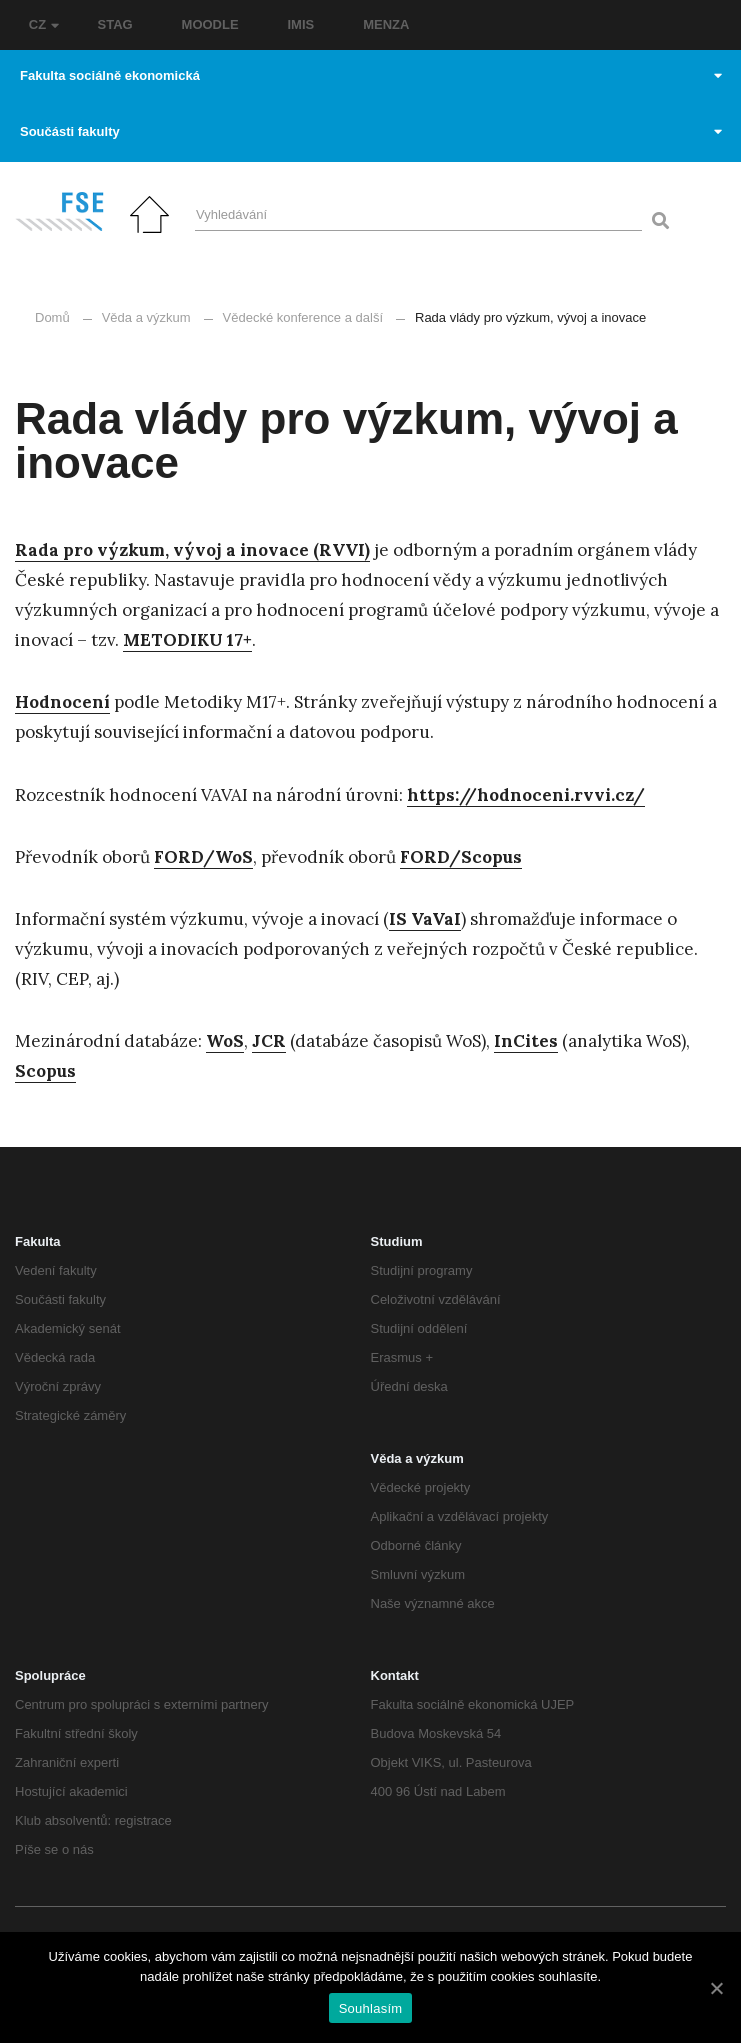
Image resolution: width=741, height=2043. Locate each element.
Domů (52, 317)
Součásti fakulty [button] (371, 131)
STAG (115, 24)
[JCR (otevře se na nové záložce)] (269, 1041)
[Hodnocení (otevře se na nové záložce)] (62, 702)
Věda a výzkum (146, 317)
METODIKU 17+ (187, 640)
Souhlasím (371, 2008)
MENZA (386, 24)
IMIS (301, 24)
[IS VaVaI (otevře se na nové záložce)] (425, 919)
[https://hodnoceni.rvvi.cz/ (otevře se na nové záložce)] (526, 795)
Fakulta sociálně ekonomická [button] (371, 75)
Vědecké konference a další (303, 317)
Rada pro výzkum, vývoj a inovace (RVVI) (192, 550)
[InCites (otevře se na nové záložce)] (526, 1041)
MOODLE (210, 24)
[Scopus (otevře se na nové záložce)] (45, 1071)
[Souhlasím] (716, 1988)
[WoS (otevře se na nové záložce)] (225, 1041)
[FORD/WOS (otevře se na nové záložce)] (203, 857)
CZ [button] (44, 24)
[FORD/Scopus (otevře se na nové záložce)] (461, 857)
